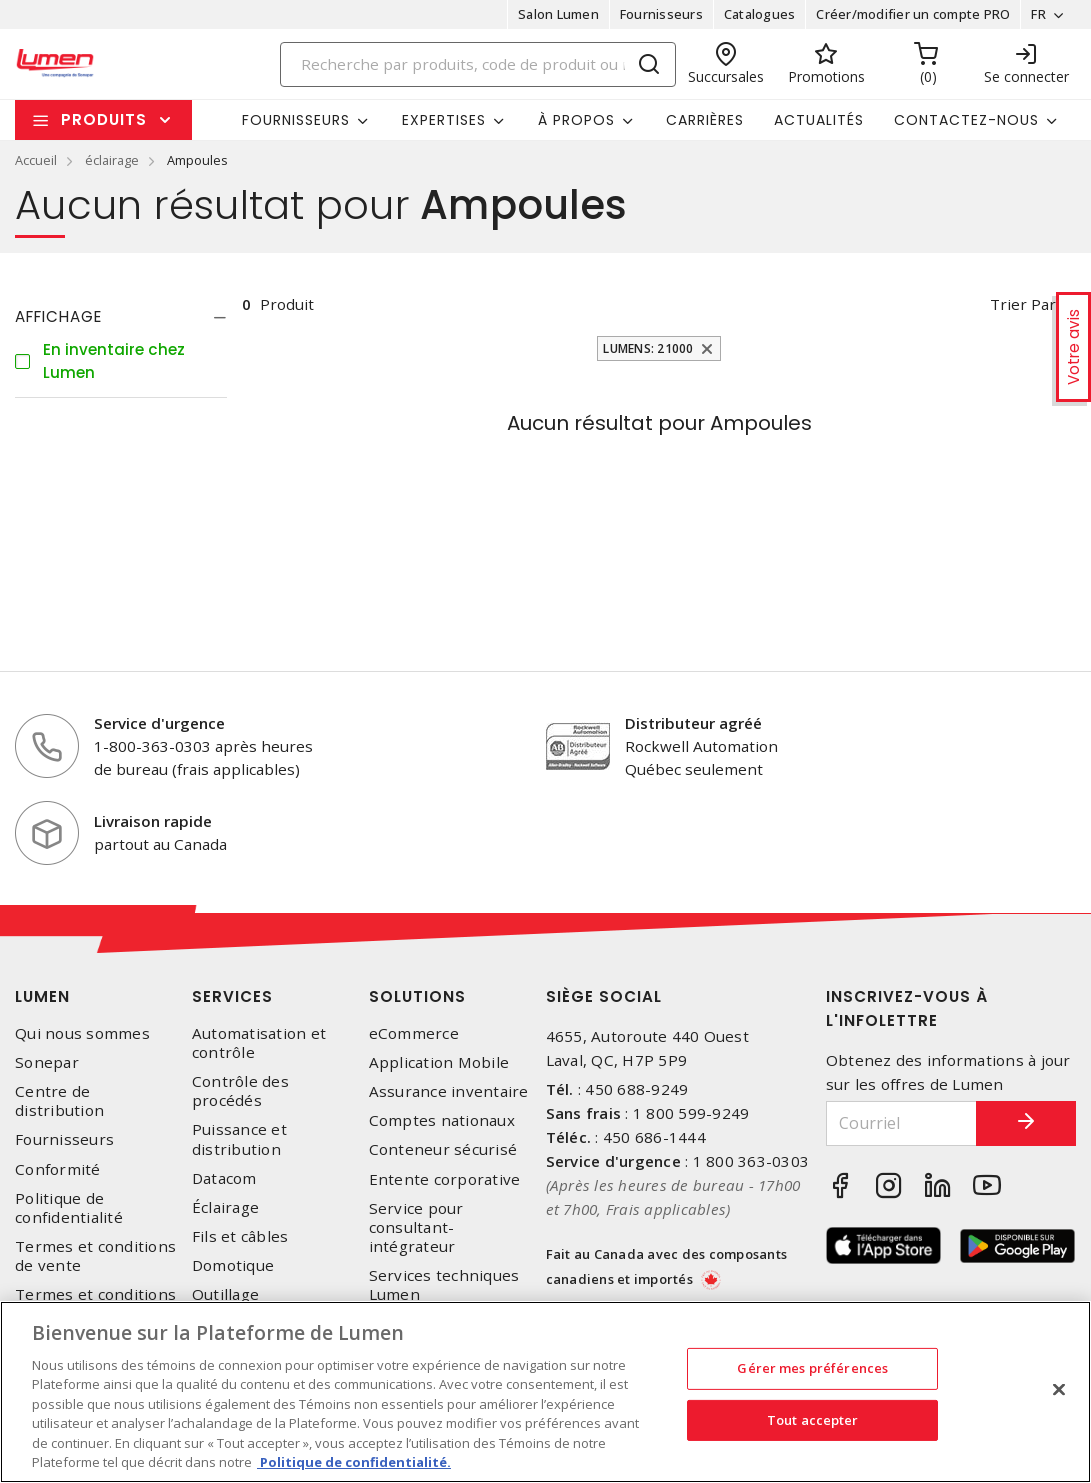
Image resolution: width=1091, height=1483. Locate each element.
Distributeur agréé (693, 723)
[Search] (478, 64)
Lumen (42, 996)
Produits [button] (104, 119)
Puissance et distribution (239, 1139)
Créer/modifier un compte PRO (913, 14)
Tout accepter (813, 1419)
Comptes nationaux (442, 1120)
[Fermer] (1059, 1389)
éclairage (112, 160)
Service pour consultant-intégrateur (416, 1227)
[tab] (121, 317)
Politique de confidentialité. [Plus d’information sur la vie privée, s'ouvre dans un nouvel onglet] (354, 1462)
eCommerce (414, 1033)
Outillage (225, 1294)
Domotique (233, 1265)
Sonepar (47, 1062)
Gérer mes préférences (812, 1368)
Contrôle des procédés (240, 1091)
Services (232, 996)
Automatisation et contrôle (259, 1043)
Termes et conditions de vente (95, 1256)
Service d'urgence (159, 723)
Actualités (819, 120)
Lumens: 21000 (648, 348)
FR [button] (1038, 14)
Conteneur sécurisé (443, 1149)
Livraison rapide (153, 821)
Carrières (705, 120)
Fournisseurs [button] (296, 120)
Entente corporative (445, 1179)
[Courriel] (901, 1123)
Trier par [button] (1023, 304)
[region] (545, 1392)
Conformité (58, 1169)
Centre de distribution (59, 1101)
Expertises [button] (444, 120)
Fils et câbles (240, 1236)
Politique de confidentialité (69, 1208)
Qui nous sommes (82, 1033)
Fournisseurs (661, 14)
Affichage (58, 316)
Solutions (417, 996)
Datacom (224, 1178)
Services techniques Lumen (444, 1285)
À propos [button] (576, 120)
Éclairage (225, 1207)
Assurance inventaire (449, 1091)
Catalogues (760, 14)
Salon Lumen (558, 14)
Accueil (36, 160)
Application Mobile (439, 1062)
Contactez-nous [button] (966, 120)
